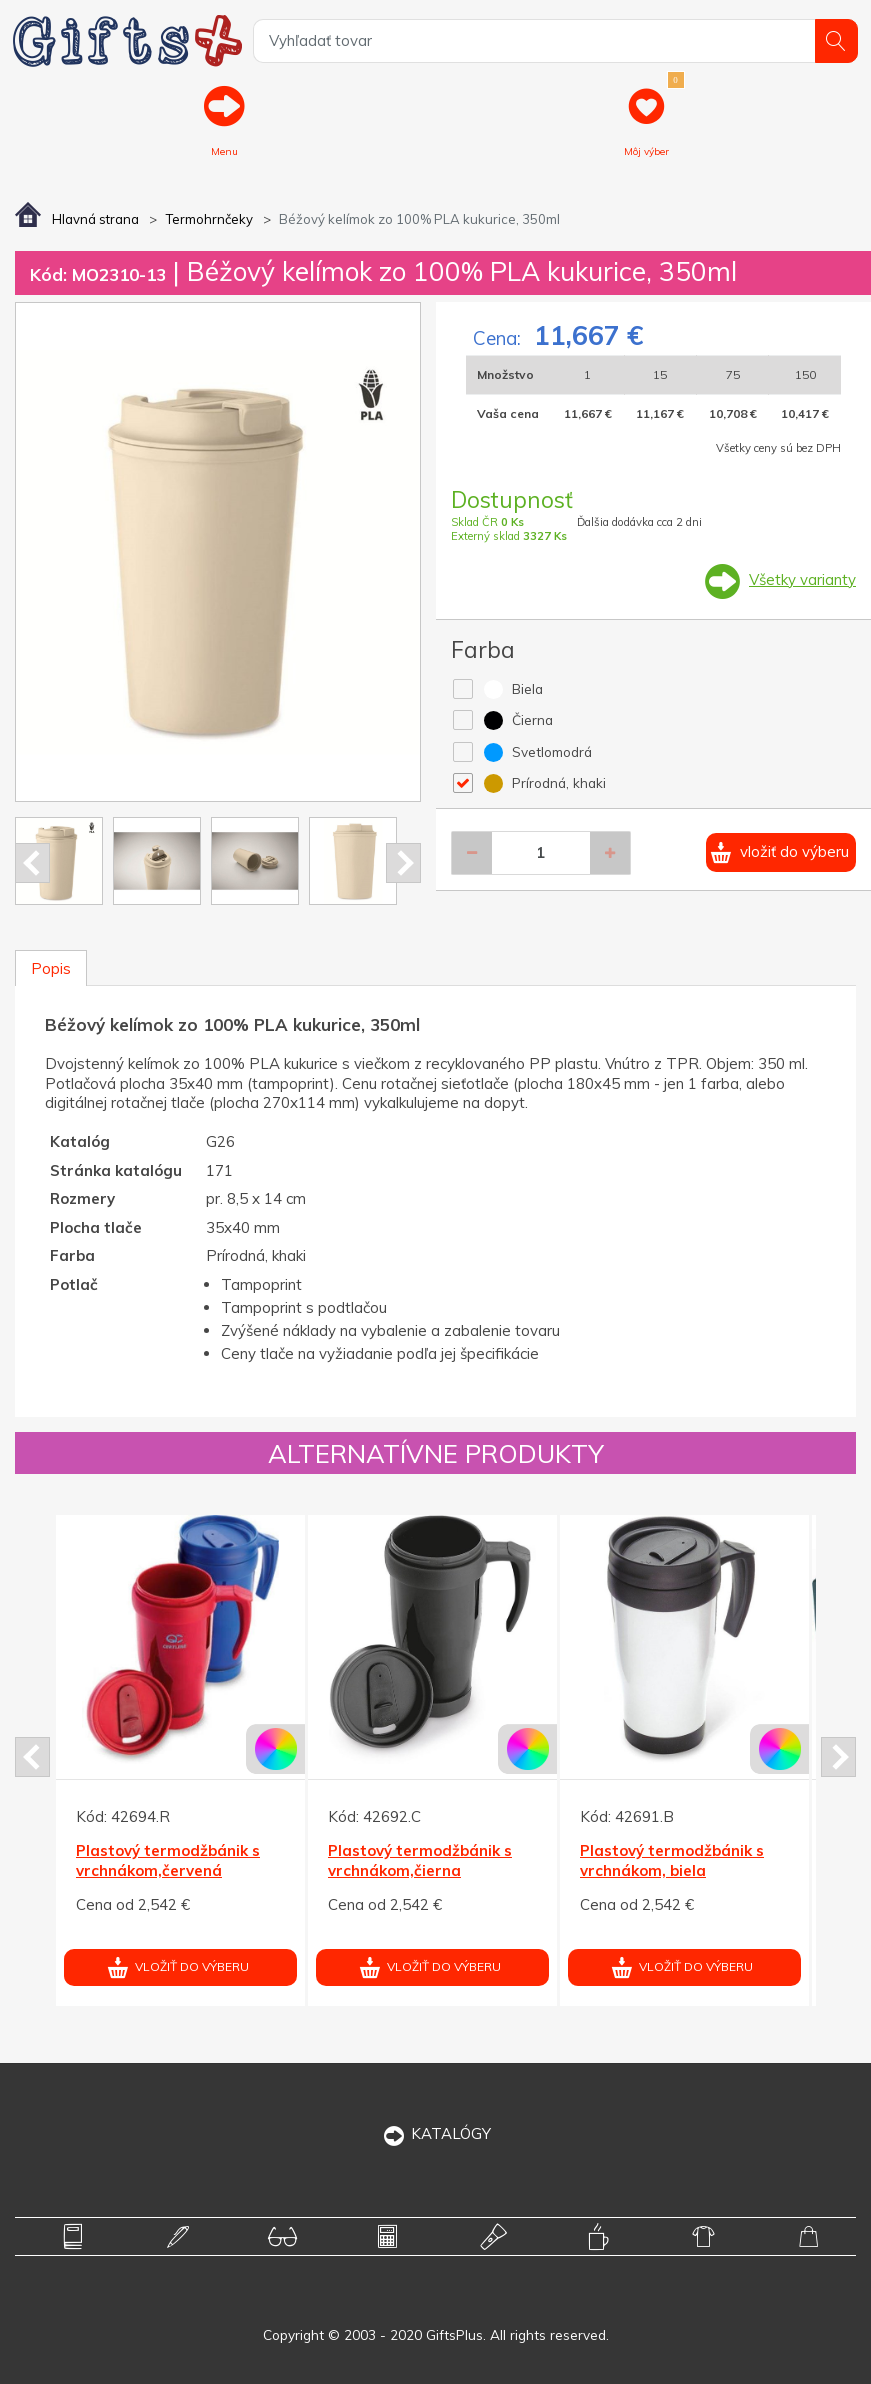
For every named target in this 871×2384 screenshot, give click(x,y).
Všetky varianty (802, 579)
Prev (32, 863)
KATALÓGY (435, 2133)
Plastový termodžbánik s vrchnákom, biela (672, 1861)
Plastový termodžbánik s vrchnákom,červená (168, 1861)
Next (403, 863)
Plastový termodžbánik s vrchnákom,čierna (420, 1861)
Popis (51, 968)
